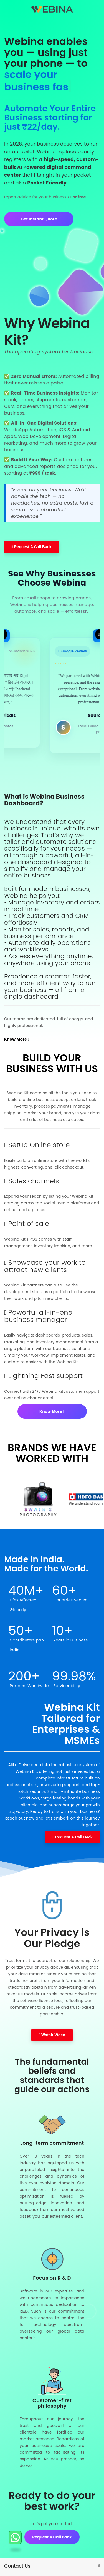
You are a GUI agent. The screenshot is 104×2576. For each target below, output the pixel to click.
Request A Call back (52, 2550)
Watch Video (52, 2024)
